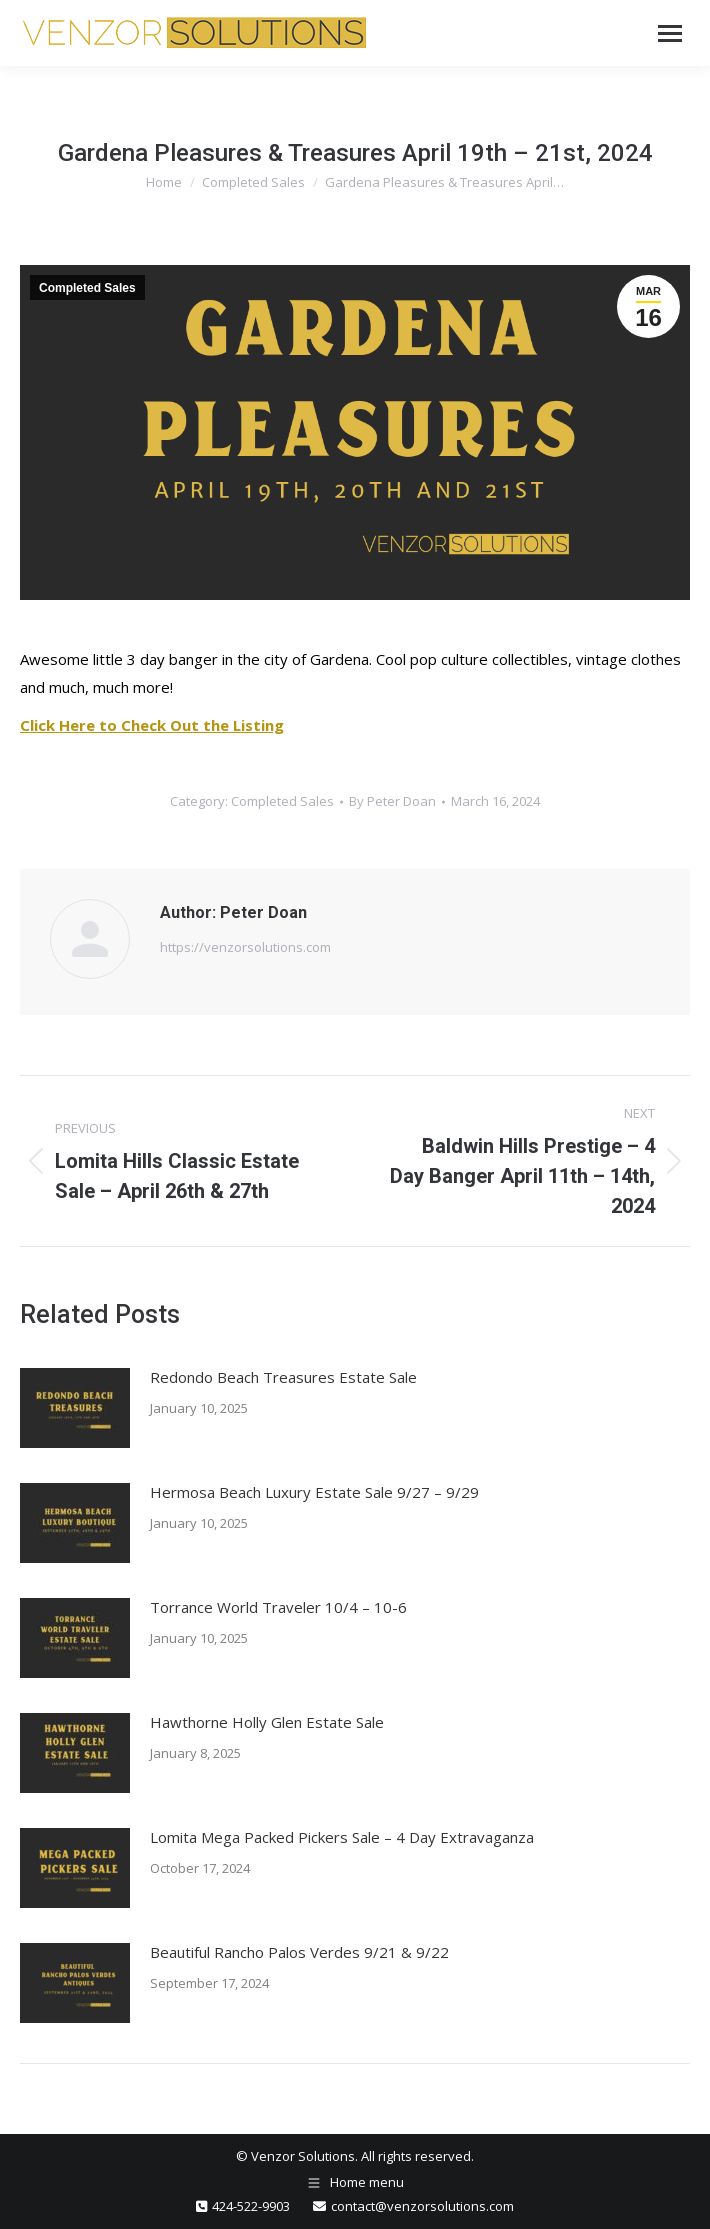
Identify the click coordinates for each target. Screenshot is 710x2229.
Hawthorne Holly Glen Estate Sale (267, 1722)
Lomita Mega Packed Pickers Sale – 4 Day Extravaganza (342, 1837)
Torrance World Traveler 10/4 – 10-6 (278, 1607)
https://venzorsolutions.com (245, 947)
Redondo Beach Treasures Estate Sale (283, 1377)
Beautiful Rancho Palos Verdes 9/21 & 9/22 (299, 1952)
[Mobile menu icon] (670, 33)
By (392, 801)
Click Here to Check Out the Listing (152, 725)
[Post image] (75, 1408)
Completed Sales (87, 288)
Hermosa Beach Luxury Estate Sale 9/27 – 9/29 (314, 1492)
